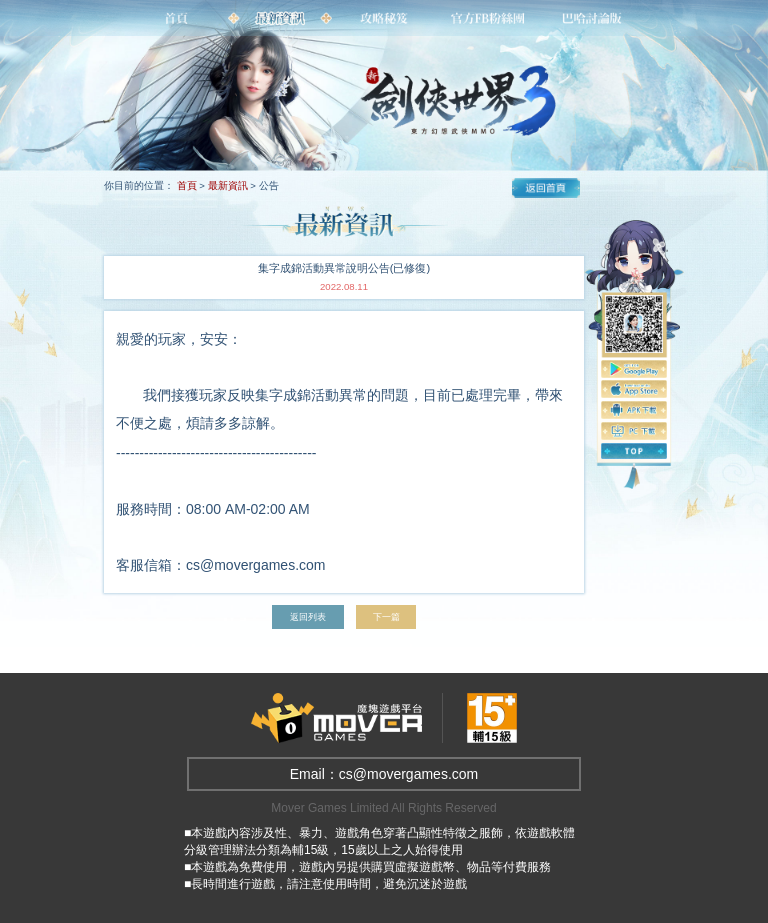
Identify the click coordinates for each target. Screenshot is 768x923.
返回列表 (306, 617)
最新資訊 (228, 185)
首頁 (187, 185)
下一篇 (390, 617)
